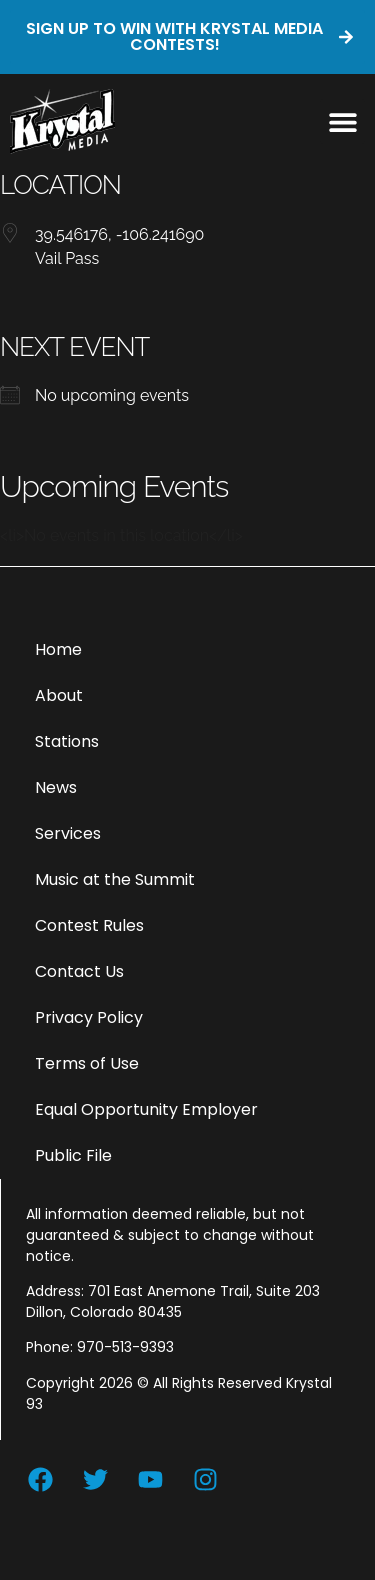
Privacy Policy (89, 1017)
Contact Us (79, 971)
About (59, 695)
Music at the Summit (115, 879)
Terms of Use (87, 1063)
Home (58, 649)
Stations (67, 741)
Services (68, 833)
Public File (73, 1155)
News (56, 787)
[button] (342, 121)
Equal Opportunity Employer (146, 1109)
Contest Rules (89, 925)
